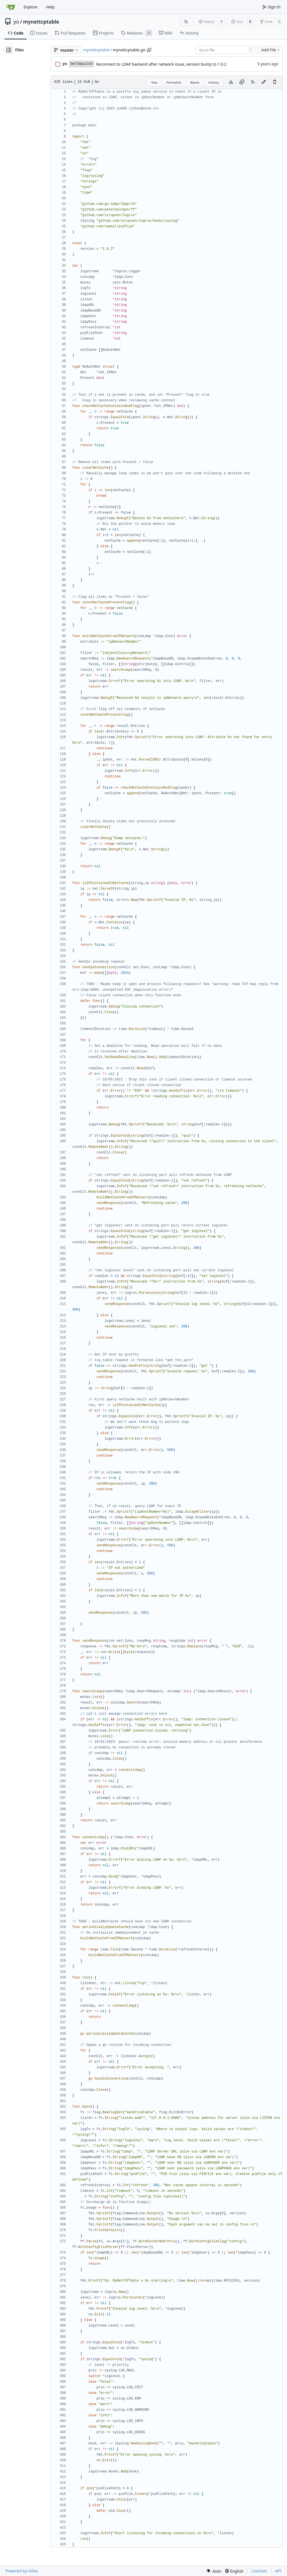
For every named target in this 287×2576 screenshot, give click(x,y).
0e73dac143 (81, 64)
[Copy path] (149, 50)
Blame (195, 82)
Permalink (173, 82)
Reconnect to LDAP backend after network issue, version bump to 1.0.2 (161, 64)
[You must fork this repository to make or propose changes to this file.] (263, 82)
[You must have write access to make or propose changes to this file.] (274, 82)
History (214, 82)
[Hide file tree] (8, 50)
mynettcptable (41, 21)
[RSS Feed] (186, 21)
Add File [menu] (271, 49)
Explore (30, 7)
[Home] (10, 7)
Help (50, 7)
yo (16, 21)
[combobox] (225, 50)
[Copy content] (241, 82)
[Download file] (230, 82)
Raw (154, 82)
